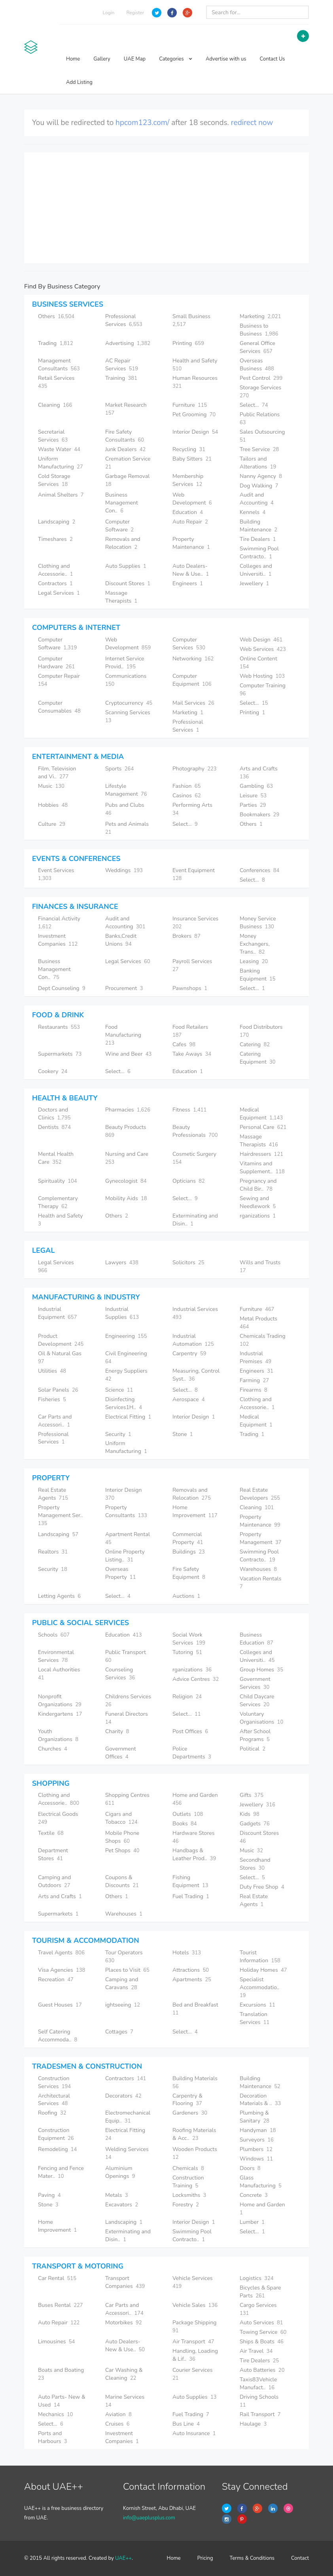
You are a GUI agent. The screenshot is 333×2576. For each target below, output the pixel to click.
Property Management (261, 1538)
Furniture (189, 405)
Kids (249, 1814)
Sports (119, 768)
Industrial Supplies (122, 1313)
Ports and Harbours (52, 2437)
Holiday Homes (263, 1970)
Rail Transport (260, 2414)
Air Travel (256, 2351)
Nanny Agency (261, 476)
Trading (55, 343)
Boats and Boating (61, 2374)
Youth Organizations (58, 1735)
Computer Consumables (59, 707)
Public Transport (126, 1656)
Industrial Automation (193, 1340)
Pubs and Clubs (125, 809)
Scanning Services (128, 716)
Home (73, 59)
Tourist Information (260, 1956)
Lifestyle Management (126, 790)
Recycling (188, 449)
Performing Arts (193, 809)
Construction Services (54, 2082)
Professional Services (123, 320)
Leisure (253, 795)
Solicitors (188, 1262)
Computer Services (188, 643)
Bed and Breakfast (195, 2008)
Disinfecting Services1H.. (123, 1403)
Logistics (257, 2278)
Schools (54, 1635)
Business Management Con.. (121, 502)
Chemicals (188, 2168)
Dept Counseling (61, 988)
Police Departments (191, 1752)
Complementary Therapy (58, 1202)
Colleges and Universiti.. (256, 570)
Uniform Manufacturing (60, 462)
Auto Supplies (125, 566)
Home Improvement (195, 1511)
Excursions (257, 2005)
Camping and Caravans (121, 1983)
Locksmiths (189, 2195)
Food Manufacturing (123, 1035)
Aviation (118, 2414)
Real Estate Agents (53, 1494)
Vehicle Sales (195, 2305)
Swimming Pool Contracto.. (259, 552)
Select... (254, 405)
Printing (188, 343)
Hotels (186, 1952)
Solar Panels (58, 1390)
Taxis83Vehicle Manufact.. (258, 2383)
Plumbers (256, 2149)
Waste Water (59, 449)
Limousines (56, 2341)
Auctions (186, 1596)
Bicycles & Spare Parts (260, 2291)
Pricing (205, 2558)
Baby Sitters (192, 459)
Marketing (260, 316)
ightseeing (122, 2005)
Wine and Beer (128, 1054)
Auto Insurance (194, 2433)
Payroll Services (193, 965)
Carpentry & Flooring (187, 2099)
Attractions (190, 1970)
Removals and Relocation (122, 543)
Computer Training (263, 689)
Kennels (252, 512)
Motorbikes (123, 2322)
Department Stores (53, 1854)
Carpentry (189, 1353)
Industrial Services (195, 1313)
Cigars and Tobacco (121, 1818)
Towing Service (263, 2332)
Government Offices (120, 1752)
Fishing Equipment (190, 1881)
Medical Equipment (261, 1113)
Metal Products (259, 1322)
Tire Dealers (258, 539)
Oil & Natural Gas (60, 1357)
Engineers (187, 583)
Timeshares (55, 539)
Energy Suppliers (127, 1375)
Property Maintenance (191, 543)
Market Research (126, 409)
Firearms (253, 1390)
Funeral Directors (127, 1718)
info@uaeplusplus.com (149, 2517)
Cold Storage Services (54, 480)
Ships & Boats (262, 2341)
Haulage (253, 2424)
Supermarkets (59, 1054)
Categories (175, 59)
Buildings (188, 1551)
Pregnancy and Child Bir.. (258, 1185)
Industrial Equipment (57, 1313)
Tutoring (187, 1652)
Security (118, 1434)
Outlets (187, 1814)
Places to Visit (127, 1970)
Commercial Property (187, 1538)
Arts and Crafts (259, 772)
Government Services (255, 1683)
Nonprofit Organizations (59, 1700)
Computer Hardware (56, 662)
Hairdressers (261, 1154)
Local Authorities (59, 1673)
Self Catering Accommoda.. (57, 2035)
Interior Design (195, 432)
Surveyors (257, 2140)
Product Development (60, 1340)
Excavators (121, 2204)
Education (187, 512)
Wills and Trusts (261, 1266)
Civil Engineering (126, 1357)
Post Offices (190, 1731)
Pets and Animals (127, 828)
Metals (116, 2195)
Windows (256, 2158)
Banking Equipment (258, 975)
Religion (187, 1696)
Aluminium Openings (120, 2172)
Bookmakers (259, 814)
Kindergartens (60, 1714)
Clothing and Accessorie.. (55, 570)
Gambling (256, 786)
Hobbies (53, 805)
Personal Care (263, 1127)
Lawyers (121, 1262)
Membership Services (187, 480)
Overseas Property (120, 1573)
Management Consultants (59, 364)
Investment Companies (58, 940)
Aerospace (188, 1399)
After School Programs (255, 1735)
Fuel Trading (190, 1896)
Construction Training (188, 2181)
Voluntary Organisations (261, 1718)
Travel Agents (61, 1952)
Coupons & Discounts (122, 1881)
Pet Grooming (194, 414)
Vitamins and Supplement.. (262, 1167)
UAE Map (135, 59)
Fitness (189, 1109)
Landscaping (56, 521)
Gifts (251, 1795)
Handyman (258, 2130)
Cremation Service (128, 462)
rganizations (258, 1216)
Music (51, 786)
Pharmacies (127, 1109)
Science (119, 1390)
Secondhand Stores (255, 1864)
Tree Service (259, 449)
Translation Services (254, 2018)
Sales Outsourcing (263, 436)
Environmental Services (56, 1656)
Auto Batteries (262, 2370)
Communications (126, 680)
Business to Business (259, 330)
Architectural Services (54, 2099)
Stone (182, 1434)
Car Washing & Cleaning (124, 2374)
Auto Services (261, 2322)
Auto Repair (190, 521)
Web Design (261, 639)
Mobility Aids (126, 1198)
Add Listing (79, 82)
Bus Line (186, 2424)
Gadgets (255, 1823)
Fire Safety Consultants (124, 436)
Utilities (52, 1371)
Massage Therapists (121, 597)
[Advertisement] (166, 207)
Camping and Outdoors (54, 1881)
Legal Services (59, 593)
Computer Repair (59, 680)
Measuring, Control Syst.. (195, 1375)
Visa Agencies (61, 1970)
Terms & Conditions (252, 2558)
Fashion (186, 786)
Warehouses (258, 1569)
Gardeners (189, 2113)
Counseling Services (120, 1673)
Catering (255, 1044)
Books (184, 1823)
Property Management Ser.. (61, 1515)
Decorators (123, 2096)
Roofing (52, 2113)
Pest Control (261, 378)
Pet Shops (122, 1850)
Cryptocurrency (128, 703)
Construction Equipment (56, 2134)
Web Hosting (262, 676)
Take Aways (191, 1054)
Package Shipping (195, 2326)
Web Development (192, 498)
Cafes (183, 1044)
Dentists (54, 1127)
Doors (250, 2168)
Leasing (254, 961)
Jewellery (254, 583)
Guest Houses (60, 2005)
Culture (51, 824)
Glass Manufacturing (261, 2181)
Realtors (53, 1551)
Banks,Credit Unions (120, 940)
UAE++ (123, 2558)
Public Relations (260, 418)
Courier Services (193, 2374)
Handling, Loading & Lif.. (195, 2355)
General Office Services (257, 347)
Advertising (127, 343)
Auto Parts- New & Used (61, 2401)
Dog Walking (259, 485)
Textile (51, 1833)
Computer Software (119, 525)
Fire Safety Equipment (188, 1573)
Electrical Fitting (128, 1417)
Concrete (254, 2195)
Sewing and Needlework (258, 1202)
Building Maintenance (258, 525)
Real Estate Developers (260, 1494)
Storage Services (261, 391)
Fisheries (52, 1399)
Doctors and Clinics (54, 1113)
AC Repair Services (121, 364)
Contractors (55, 583)
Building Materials (195, 2082)
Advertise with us (226, 59)
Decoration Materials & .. (260, 2099)
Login (109, 12)
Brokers (186, 936)
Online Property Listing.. (125, 1555)
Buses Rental (60, 2305)
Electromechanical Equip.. (127, 2117)
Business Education (256, 1639)
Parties (253, 805)
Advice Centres (195, 1679)
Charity (117, 1731)
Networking (193, 658)
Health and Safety (195, 364)
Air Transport (193, 2341)
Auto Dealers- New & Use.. (190, 570)
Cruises (117, 2424)
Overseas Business (257, 364)
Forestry (185, 2204)
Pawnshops (189, 988)
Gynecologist (126, 1181)
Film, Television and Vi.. (57, 772)
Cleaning (55, 405)
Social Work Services (188, 1639)
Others (56, 316)
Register (135, 12)
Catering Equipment (258, 1058)
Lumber (252, 2222)
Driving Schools (260, 2401)
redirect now (252, 123)
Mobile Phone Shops (122, 1837)
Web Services (263, 649)
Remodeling (57, 2149)
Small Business (192, 320)
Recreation (56, 1979)
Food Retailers (191, 1031)
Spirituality (57, 1181)
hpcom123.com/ (142, 123)
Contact (300, 2558)
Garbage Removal (128, 480)
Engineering (126, 1336)
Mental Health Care (56, 1158)
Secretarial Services (53, 436)
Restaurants (59, 1027)
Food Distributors (262, 1031)
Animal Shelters (61, 495)
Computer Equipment (191, 680)
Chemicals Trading (263, 1340)
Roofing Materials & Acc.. (194, 2134)
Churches (52, 1749)
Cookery (52, 1071)
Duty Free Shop (262, 1887)
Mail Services (193, 703)
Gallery (101, 59)
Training (121, 378)
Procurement (124, 988)
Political (252, 1749)
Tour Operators (124, 1956)
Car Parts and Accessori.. (55, 1420)
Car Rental (57, 2278)
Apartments (191, 1979)
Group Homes (261, 1669)
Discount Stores (127, 583)
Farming (254, 1380)
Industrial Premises (255, 1357)
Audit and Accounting (257, 498)
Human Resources (195, 382)
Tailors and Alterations (258, 462)
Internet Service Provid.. (124, 662)
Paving (49, 2195)
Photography (194, 768)
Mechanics (55, 2414)
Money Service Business (258, 922)
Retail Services (57, 382)
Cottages (119, 2031)
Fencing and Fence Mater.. (61, 2172)
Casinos (186, 795)
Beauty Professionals (195, 1131)
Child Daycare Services (257, 1700)
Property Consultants (126, 1511)
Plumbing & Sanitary (254, 2117)
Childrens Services (129, 1700)
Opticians (188, 1181)
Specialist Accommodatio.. (260, 1987)
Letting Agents (59, 1596)
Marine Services (125, 2401)
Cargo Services (259, 2309)
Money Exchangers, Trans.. (255, 944)
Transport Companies (125, 2282)
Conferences (259, 870)
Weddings (124, 870)
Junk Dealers (125, 449)
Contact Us (272, 59)
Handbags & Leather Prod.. (194, 1854)
